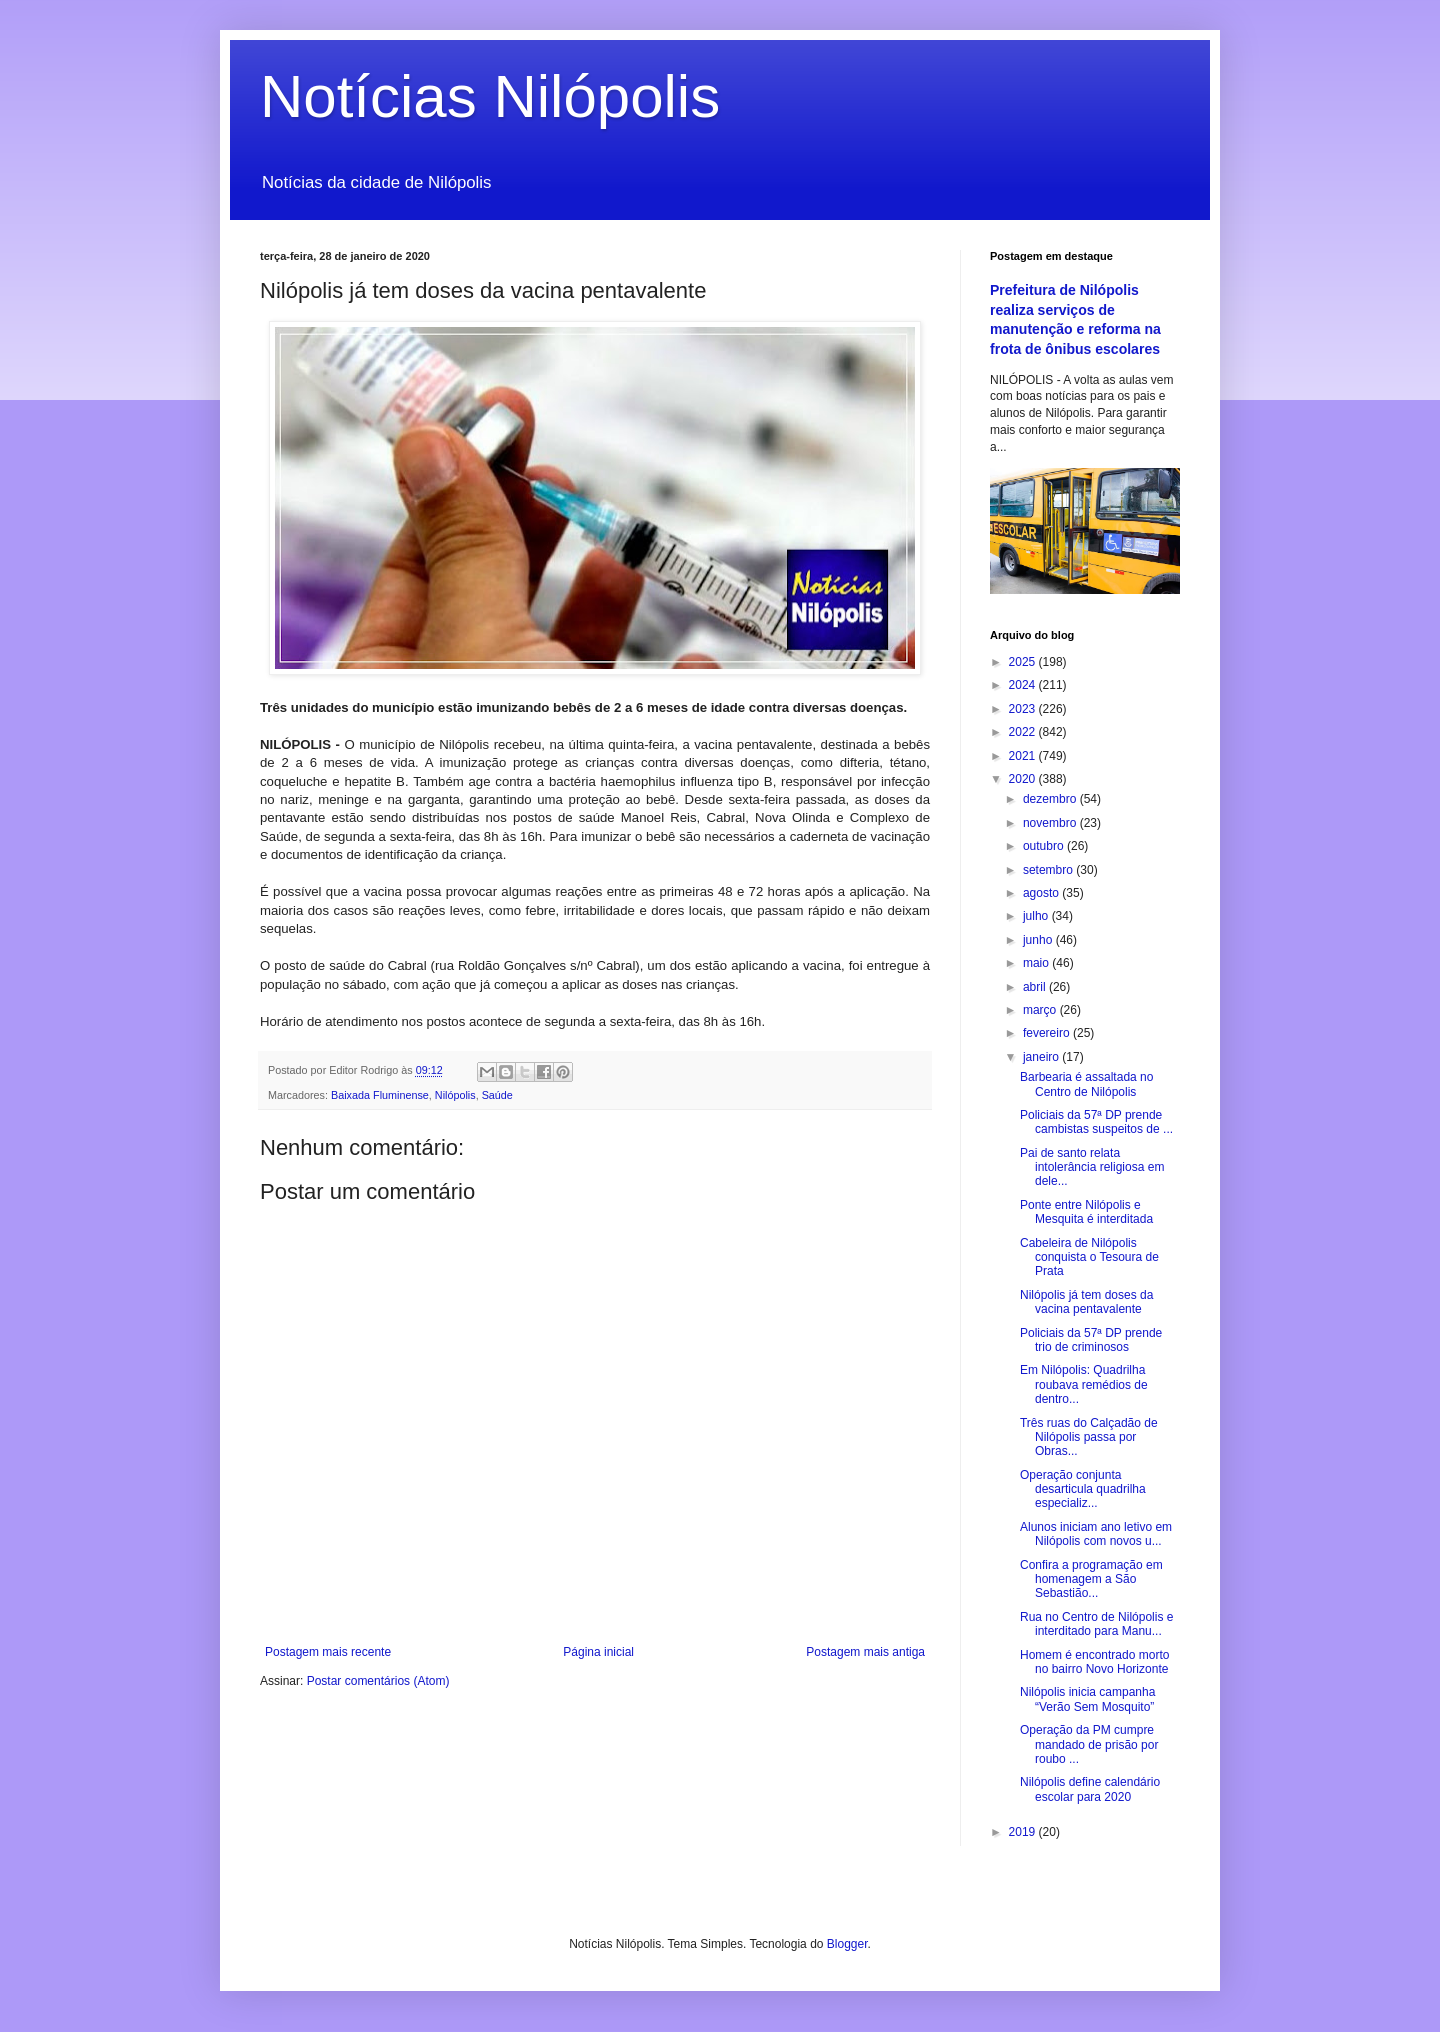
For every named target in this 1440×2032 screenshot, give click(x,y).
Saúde (497, 1095)
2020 (1024, 779)
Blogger (847, 1944)
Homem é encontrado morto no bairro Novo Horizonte (1094, 1662)
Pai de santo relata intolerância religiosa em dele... (1092, 1167)
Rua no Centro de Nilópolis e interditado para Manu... (1096, 1624)
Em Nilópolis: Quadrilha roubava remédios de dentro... (1084, 1384)
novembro (1051, 823)
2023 (1024, 709)
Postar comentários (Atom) (378, 1681)
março (1041, 1010)
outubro (1045, 846)
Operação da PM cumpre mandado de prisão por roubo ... (1089, 1744)
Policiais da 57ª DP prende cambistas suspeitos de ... (1096, 1122)
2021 (1024, 756)
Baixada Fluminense (380, 1095)
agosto (1042, 893)
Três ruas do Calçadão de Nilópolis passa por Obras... (1089, 1437)
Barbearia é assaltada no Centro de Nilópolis (1086, 1084)
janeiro (1042, 1057)
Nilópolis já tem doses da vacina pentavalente (1086, 1302)
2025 (1024, 662)
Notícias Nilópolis (490, 96)
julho (1037, 916)
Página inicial (598, 1652)
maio (1037, 963)
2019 (1024, 1832)
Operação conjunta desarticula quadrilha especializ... (1083, 1489)
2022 (1024, 732)
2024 (1024, 685)
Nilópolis (455, 1095)
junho (1039, 940)
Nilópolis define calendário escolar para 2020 (1090, 1789)
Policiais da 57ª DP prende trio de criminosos (1091, 1340)
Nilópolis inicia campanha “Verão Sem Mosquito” (1087, 1699)
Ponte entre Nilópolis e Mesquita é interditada (1086, 1212)
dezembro (1051, 799)
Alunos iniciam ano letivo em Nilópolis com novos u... (1096, 1534)
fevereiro (1048, 1033)
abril (1036, 987)
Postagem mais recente (328, 1652)
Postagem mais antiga (865, 1652)
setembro (1049, 870)
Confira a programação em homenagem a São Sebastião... (1091, 1579)
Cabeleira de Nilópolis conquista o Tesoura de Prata (1089, 1257)
